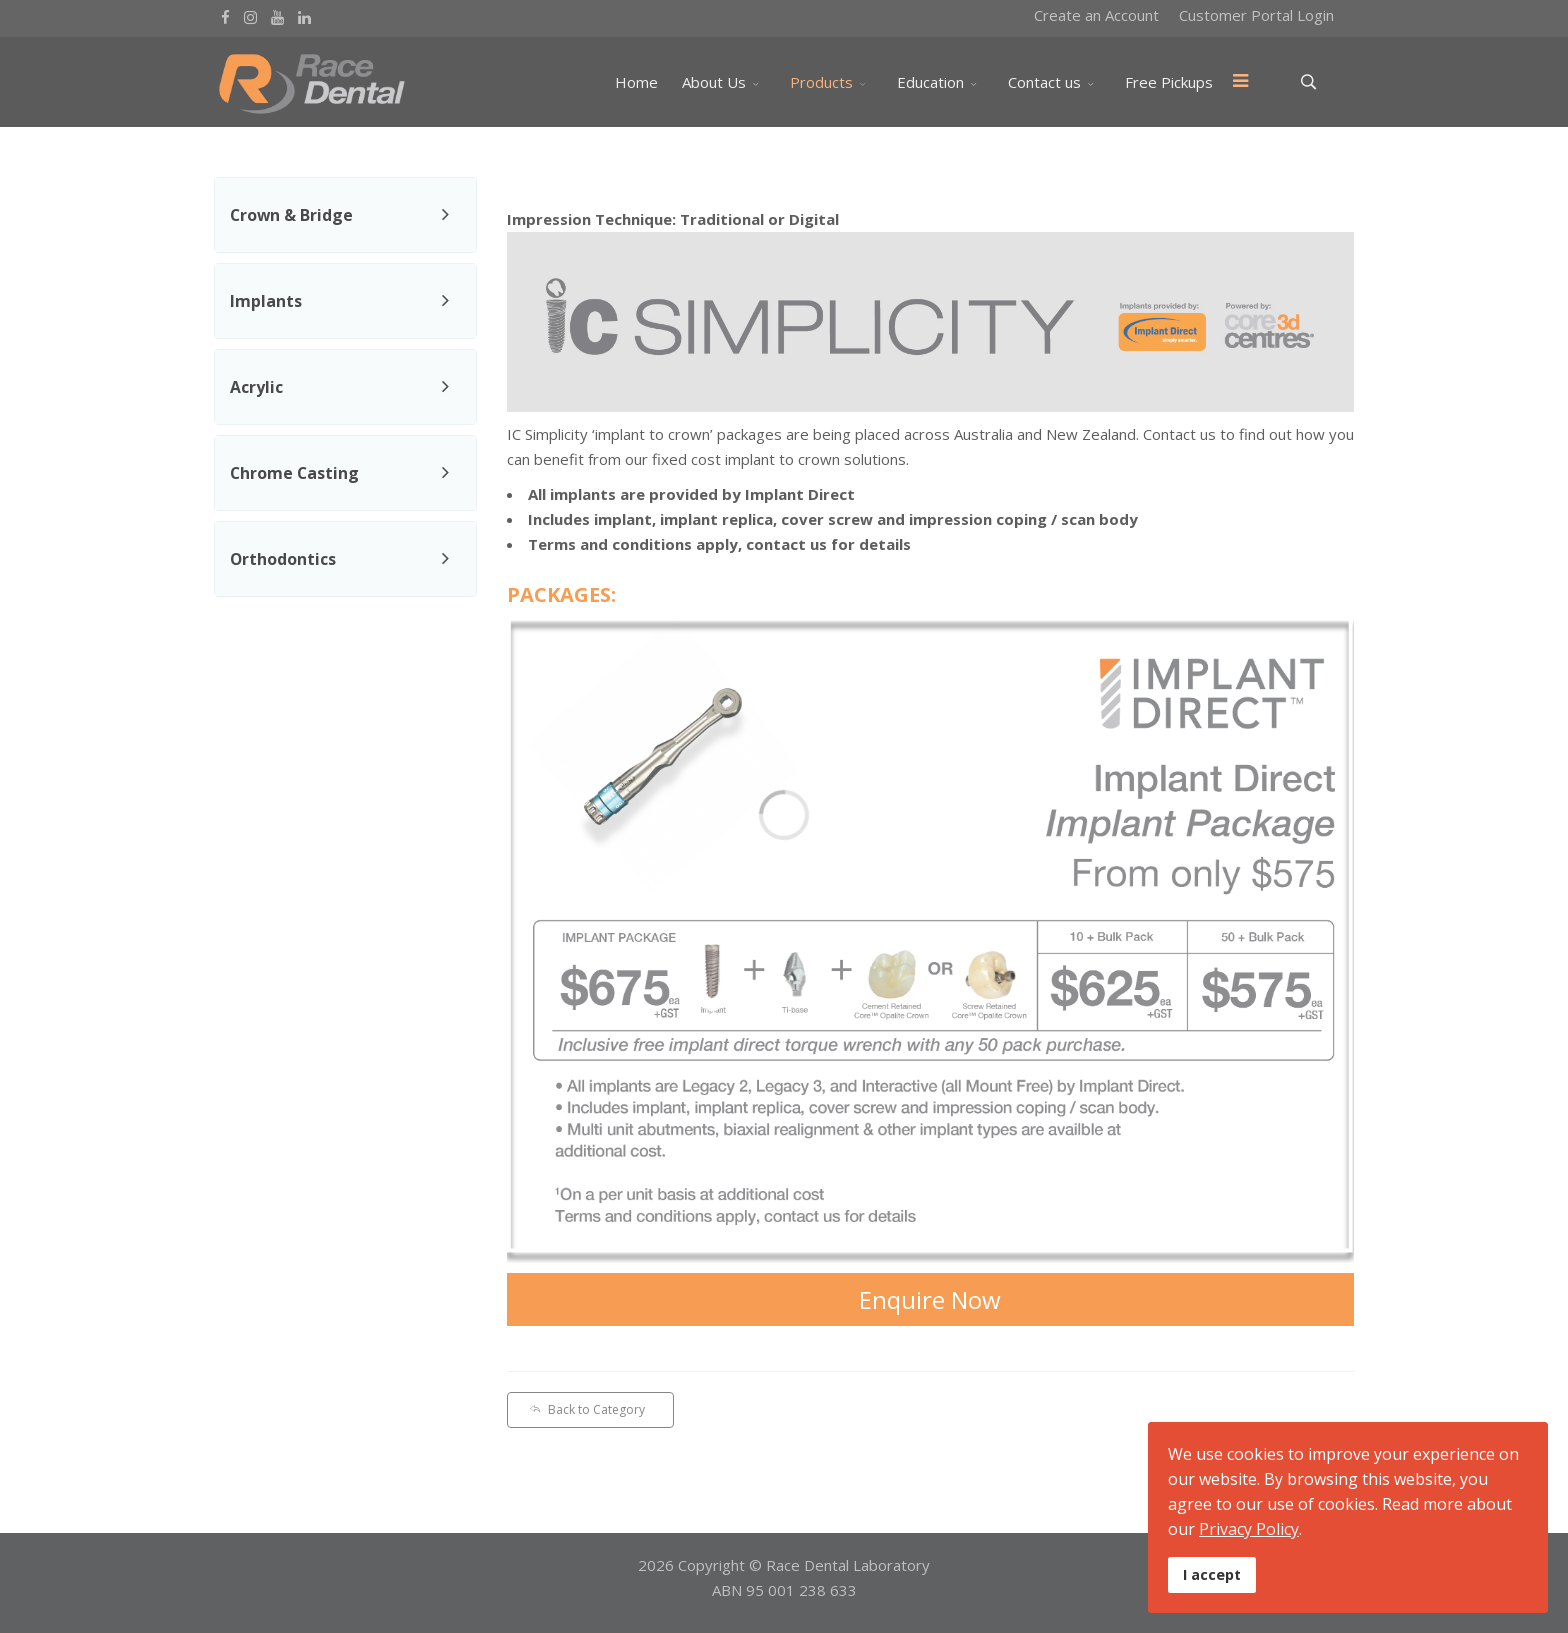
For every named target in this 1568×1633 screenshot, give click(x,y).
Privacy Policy (1249, 1529)
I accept (1212, 1574)
